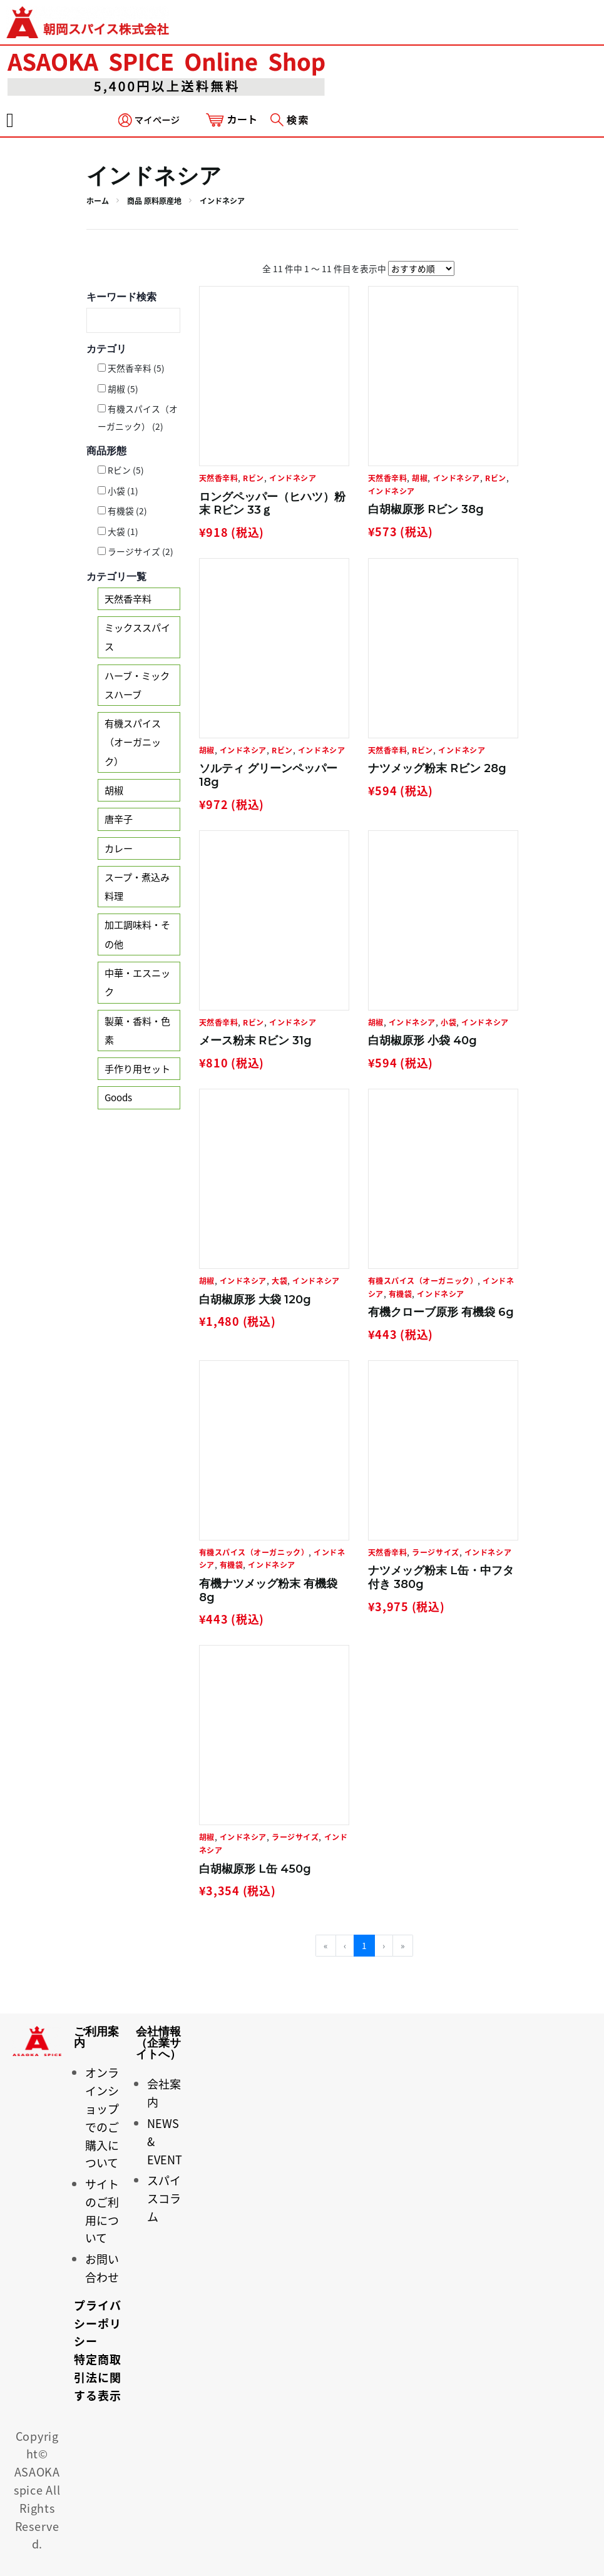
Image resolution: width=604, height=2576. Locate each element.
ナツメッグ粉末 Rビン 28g (437, 768)
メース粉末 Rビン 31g (255, 1040)
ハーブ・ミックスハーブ (137, 684)
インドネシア (292, 478)
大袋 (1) (118, 531)
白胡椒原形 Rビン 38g (426, 509)
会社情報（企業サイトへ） (158, 2043)
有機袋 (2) (122, 510)
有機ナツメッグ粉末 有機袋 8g (268, 1590)
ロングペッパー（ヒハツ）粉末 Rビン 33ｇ (272, 503)
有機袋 (400, 1294)
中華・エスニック (137, 982)
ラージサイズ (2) (135, 551)
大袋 (279, 1280)
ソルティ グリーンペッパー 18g (268, 775)
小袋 (448, 1022)
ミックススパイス (137, 636)
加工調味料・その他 (137, 933)
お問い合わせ (102, 2268)
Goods (118, 1097)
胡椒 (114, 790)
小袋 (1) (118, 490)
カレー (119, 848)
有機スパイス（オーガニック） (133, 742)
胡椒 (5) (118, 388)
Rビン (253, 478)
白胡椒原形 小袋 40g (422, 1040)
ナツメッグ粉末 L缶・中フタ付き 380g (441, 1577)
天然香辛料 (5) (131, 368)
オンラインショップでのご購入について (102, 2117)
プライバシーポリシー (97, 2323)
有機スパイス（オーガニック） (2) (138, 417)
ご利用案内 (96, 2037)
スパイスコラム (164, 2198)
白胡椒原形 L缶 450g (255, 1869)
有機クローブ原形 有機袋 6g (441, 1312)
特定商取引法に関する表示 (97, 2377)
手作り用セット (137, 1068)
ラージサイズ (435, 1552)
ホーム (97, 200)
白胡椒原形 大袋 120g (255, 1299)
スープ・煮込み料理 (137, 886)
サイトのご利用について (102, 2211)
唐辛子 (119, 819)
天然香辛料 (128, 598)
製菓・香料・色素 (137, 1030)
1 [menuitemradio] (364, 1945)
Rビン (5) (121, 470)
